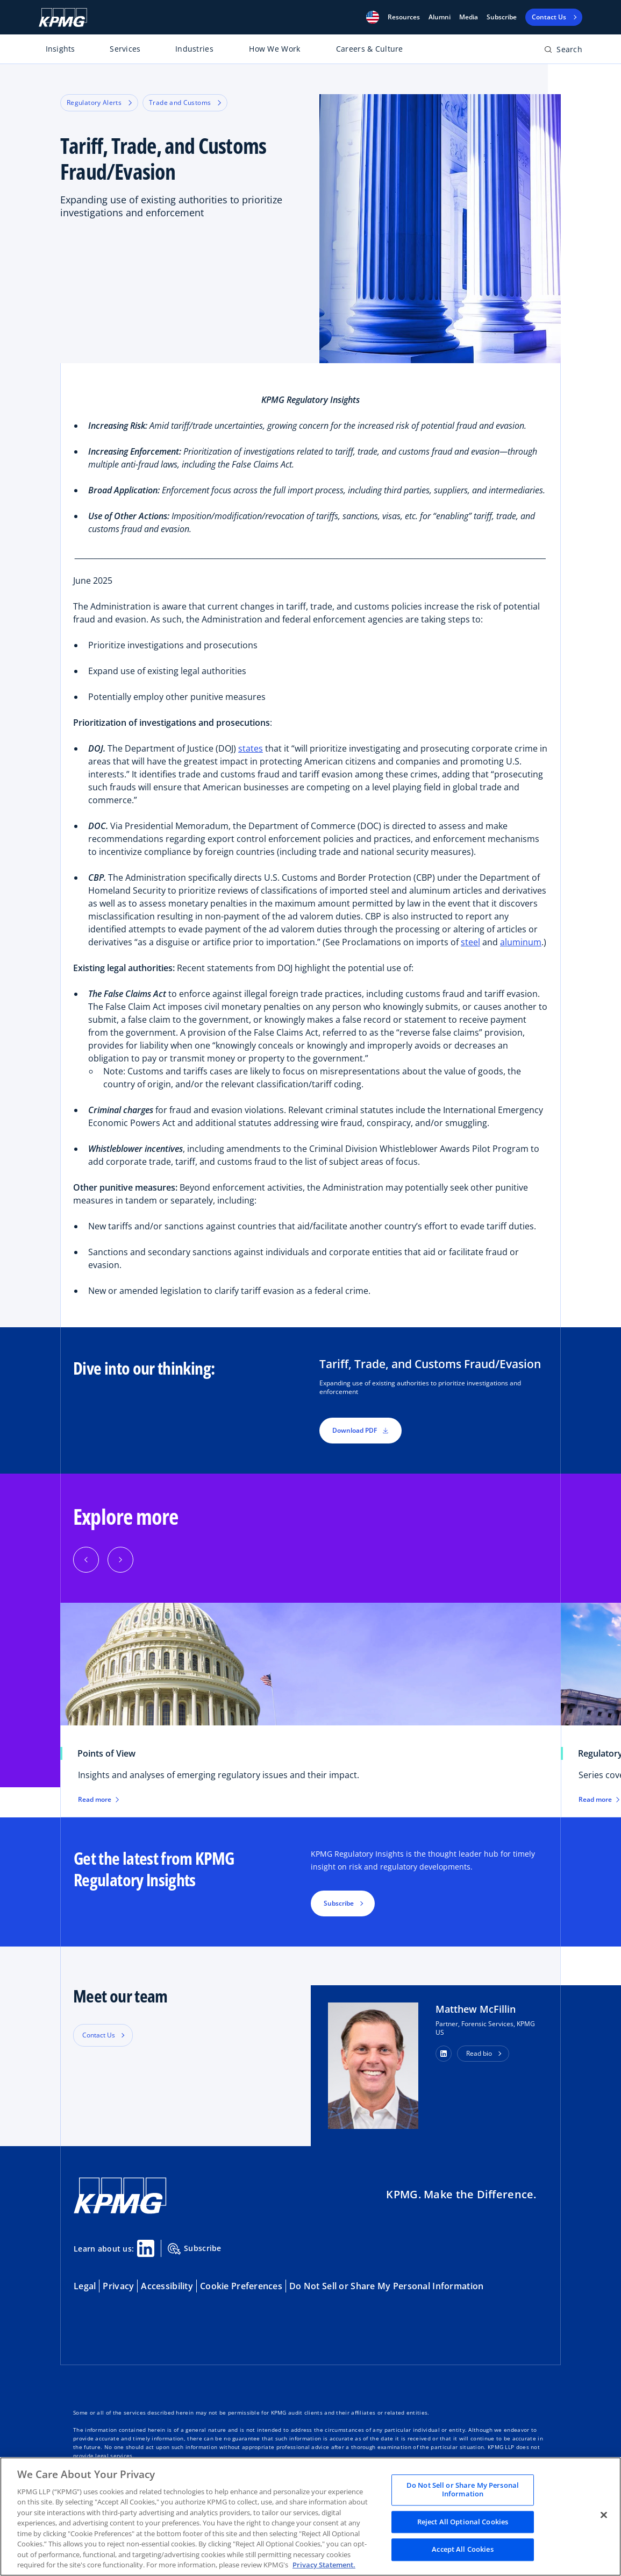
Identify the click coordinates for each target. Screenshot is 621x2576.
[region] (310, 2516)
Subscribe (502, 17)
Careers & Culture (369, 49)
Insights (60, 49)
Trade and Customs (185, 102)
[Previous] (86, 1560)
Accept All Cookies (462, 2549)
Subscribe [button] (339, 1903)
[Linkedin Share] (145, 2248)
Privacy (118, 2286)
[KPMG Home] (63, 17)
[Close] (604, 2515)
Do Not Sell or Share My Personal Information (386, 2286)
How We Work (274, 49)
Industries (194, 49)
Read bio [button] (479, 2053)
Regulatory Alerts (99, 102)
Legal (85, 2286)
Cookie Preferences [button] (241, 2286)
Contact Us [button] (98, 2035)
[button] (372, 17)
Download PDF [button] (360, 1430)
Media (468, 17)
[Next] (120, 1560)
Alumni (440, 17)
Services (125, 49)
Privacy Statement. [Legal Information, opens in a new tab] (323, 2565)
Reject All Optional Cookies (463, 2522)
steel (470, 942)
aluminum (520, 942)
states (250, 748)
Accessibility (167, 2286)
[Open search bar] (563, 51)
